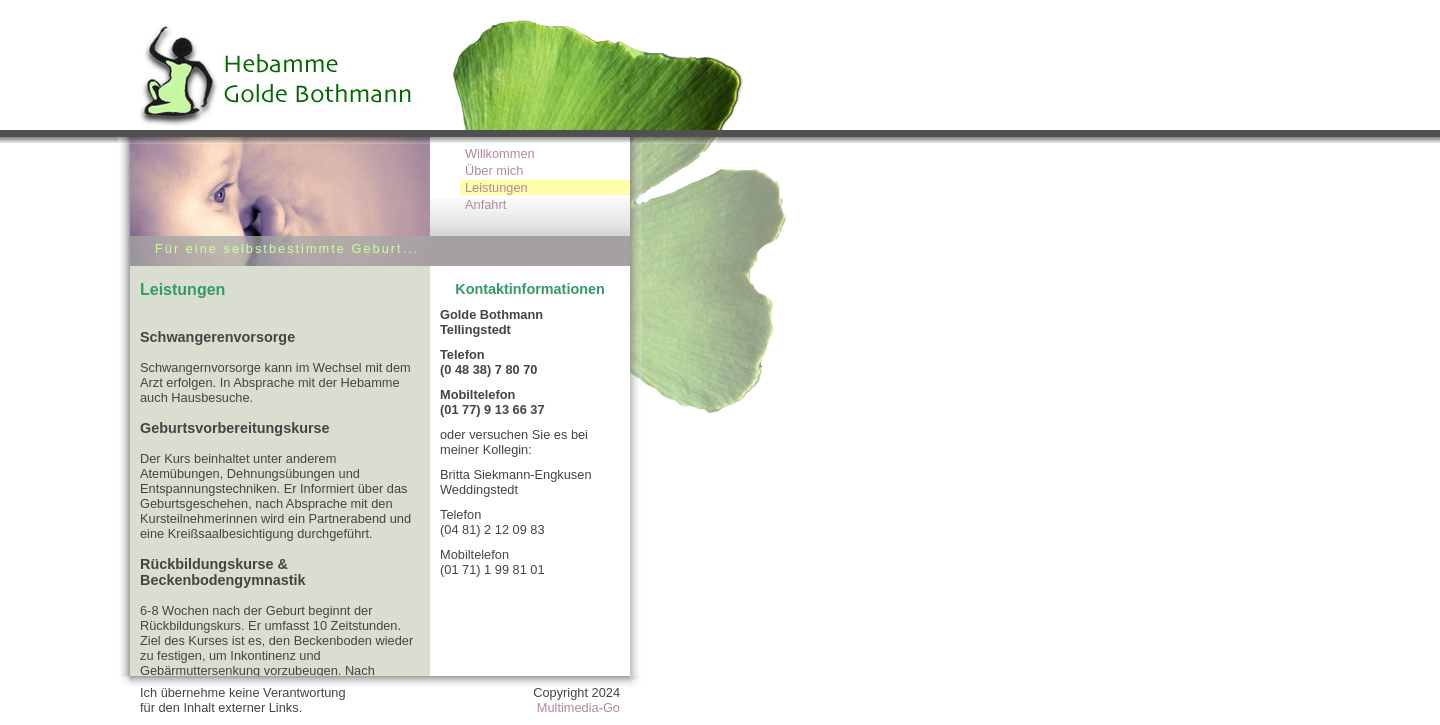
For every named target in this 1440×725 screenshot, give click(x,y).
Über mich (494, 170)
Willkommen (500, 153)
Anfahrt (485, 204)
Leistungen (496, 187)
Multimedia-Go (578, 707)
